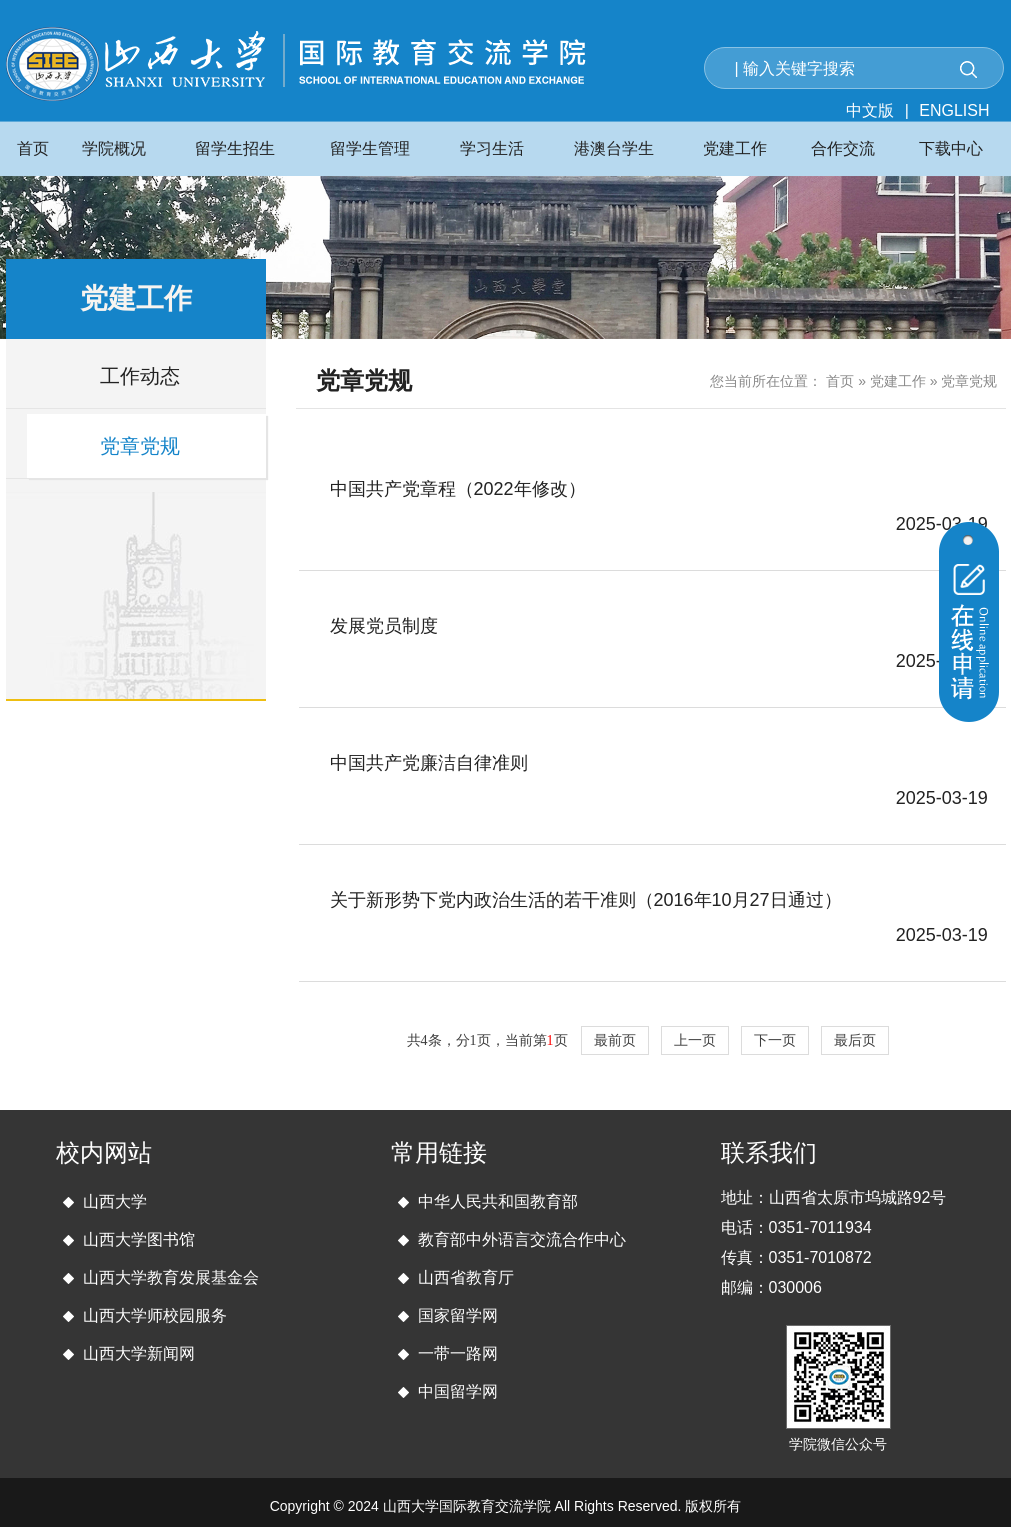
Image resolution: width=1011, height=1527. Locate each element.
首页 (840, 381)
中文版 (870, 110)
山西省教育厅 (466, 1277)
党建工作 (898, 381)
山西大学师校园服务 (155, 1315)
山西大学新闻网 (139, 1353)
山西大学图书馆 (139, 1239)
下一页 (775, 1040)
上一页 (695, 1040)
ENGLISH (954, 110)
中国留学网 (458, 1391)
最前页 (615, 1040)
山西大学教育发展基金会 (171, 1277)
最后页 (855, 1040)
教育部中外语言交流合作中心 (522, 1239)
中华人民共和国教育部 (498, 1201)
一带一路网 (458, 1353)
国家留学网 (458, 1315)
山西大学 (115, 1201)
